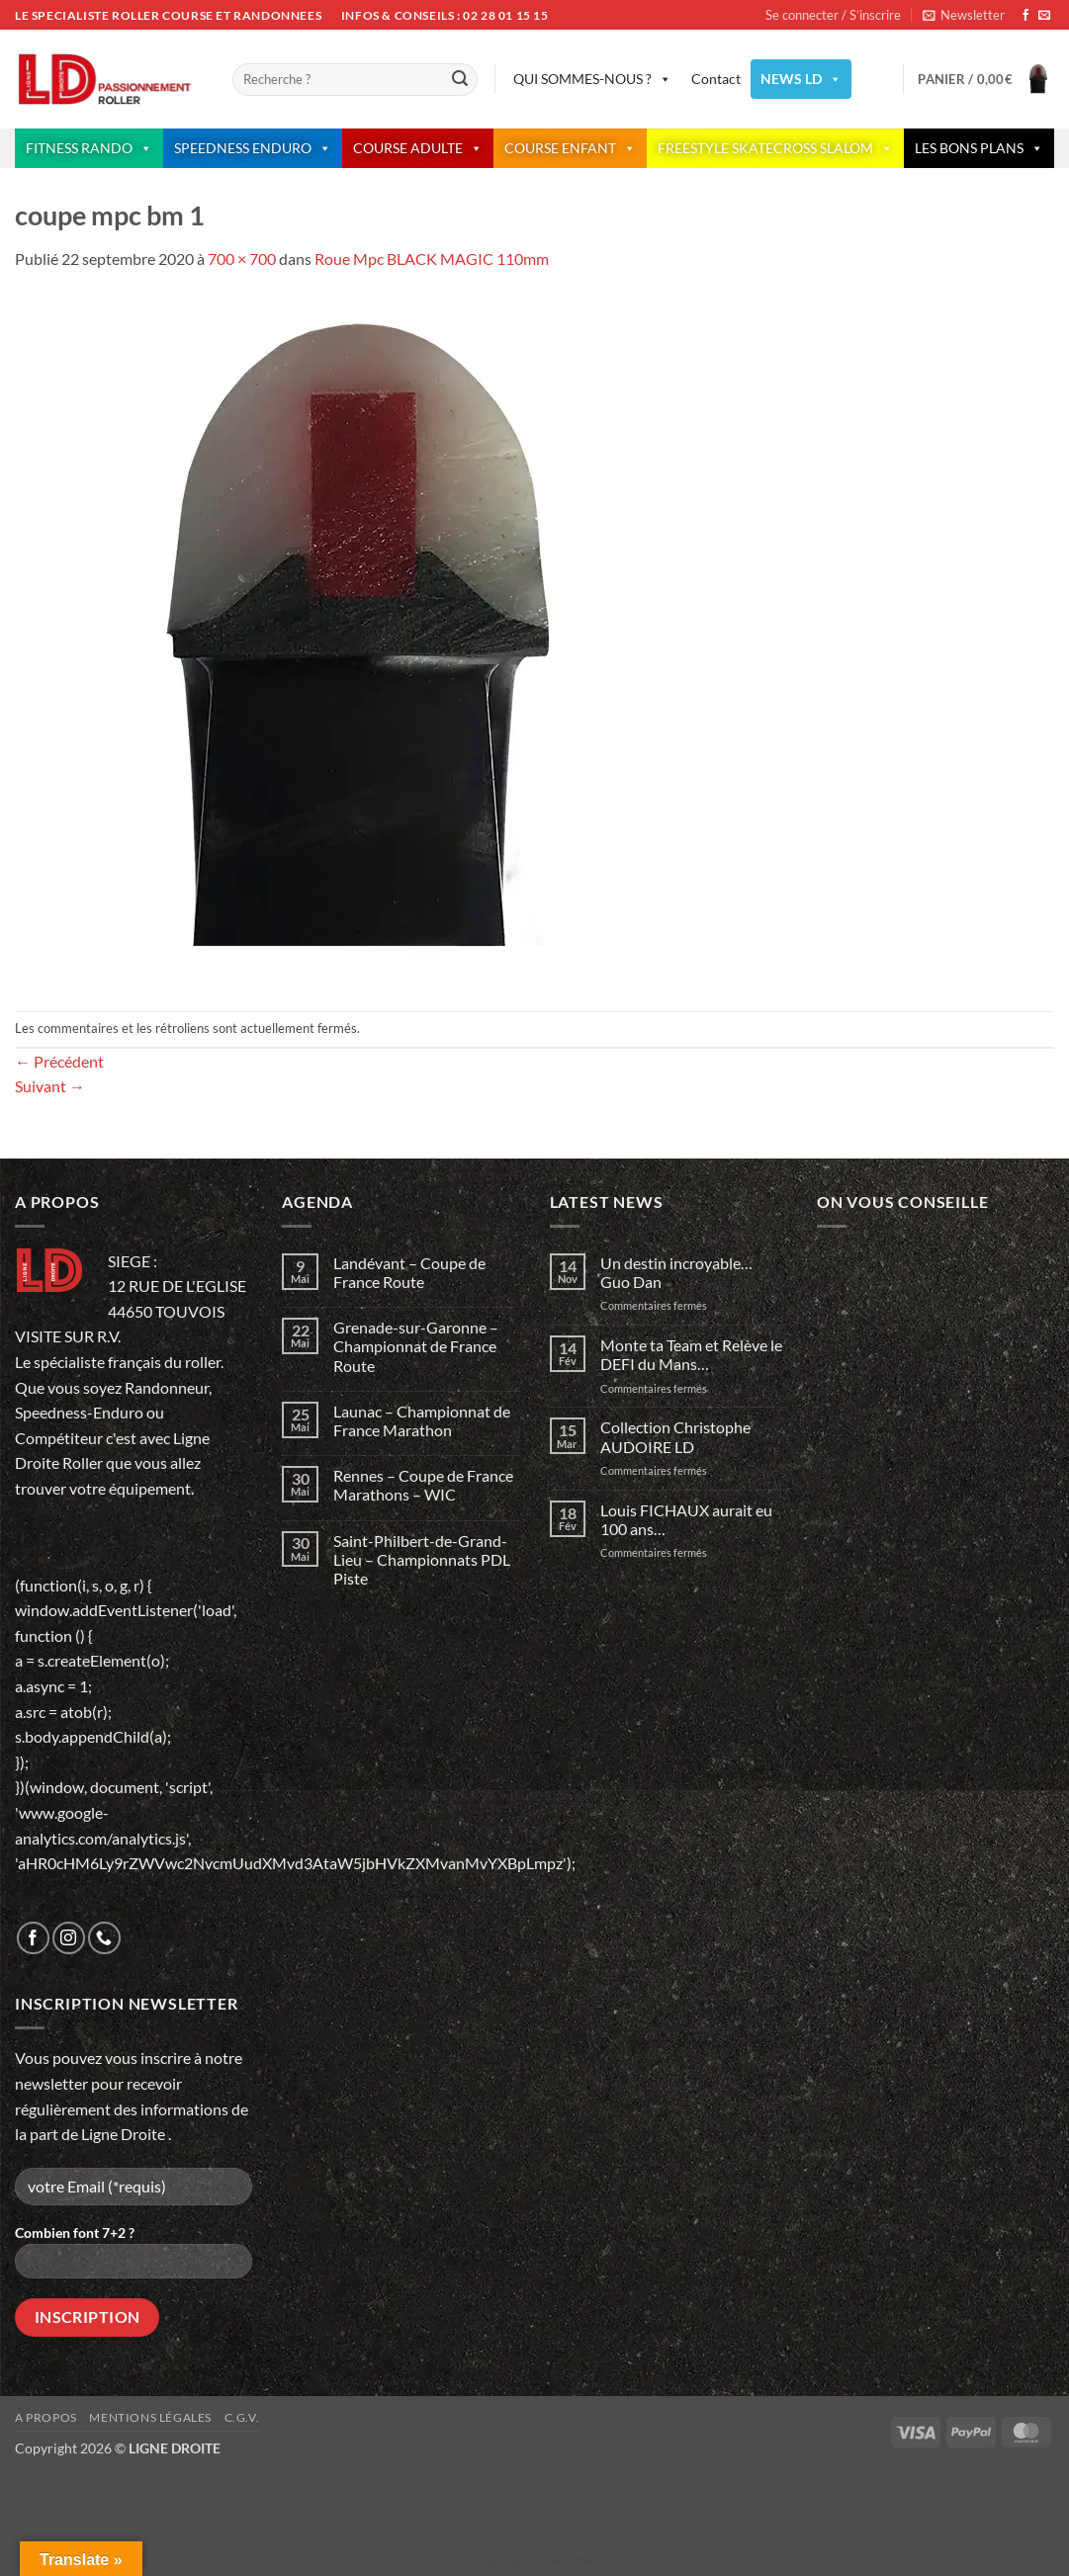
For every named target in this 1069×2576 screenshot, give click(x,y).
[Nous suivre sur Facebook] (1025, 16)
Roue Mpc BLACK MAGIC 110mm (431, 258)
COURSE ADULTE (418, 148)
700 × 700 (242, 258)
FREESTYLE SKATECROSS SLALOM (775, 148)
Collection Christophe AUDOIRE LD (675, 1436)
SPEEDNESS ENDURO (252, 148)
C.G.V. (242, 2417)
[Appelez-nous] (104, 1938)
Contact (716, 78)
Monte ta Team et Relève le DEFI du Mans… (691, 1354)
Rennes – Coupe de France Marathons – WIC (423, 1484)
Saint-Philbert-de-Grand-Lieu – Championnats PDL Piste (421, 1559)
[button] (964, 15)
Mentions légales (150, 2417)
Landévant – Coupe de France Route (409, 1272)
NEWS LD (801, 79)
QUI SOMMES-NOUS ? (592, 79)
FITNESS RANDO (89, 148)
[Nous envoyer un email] (1044, 16)
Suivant (50, 1085)
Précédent (59, 1061)
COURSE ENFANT (570, 148)
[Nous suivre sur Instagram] (68, 1938)
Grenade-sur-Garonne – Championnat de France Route (415, 1346)
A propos (46, 2417)
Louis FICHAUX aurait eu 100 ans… (686, 1519)
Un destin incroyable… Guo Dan (678, 1272)
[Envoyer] (460, 80)
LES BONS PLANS (979, 148)
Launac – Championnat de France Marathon (421, 1420)
